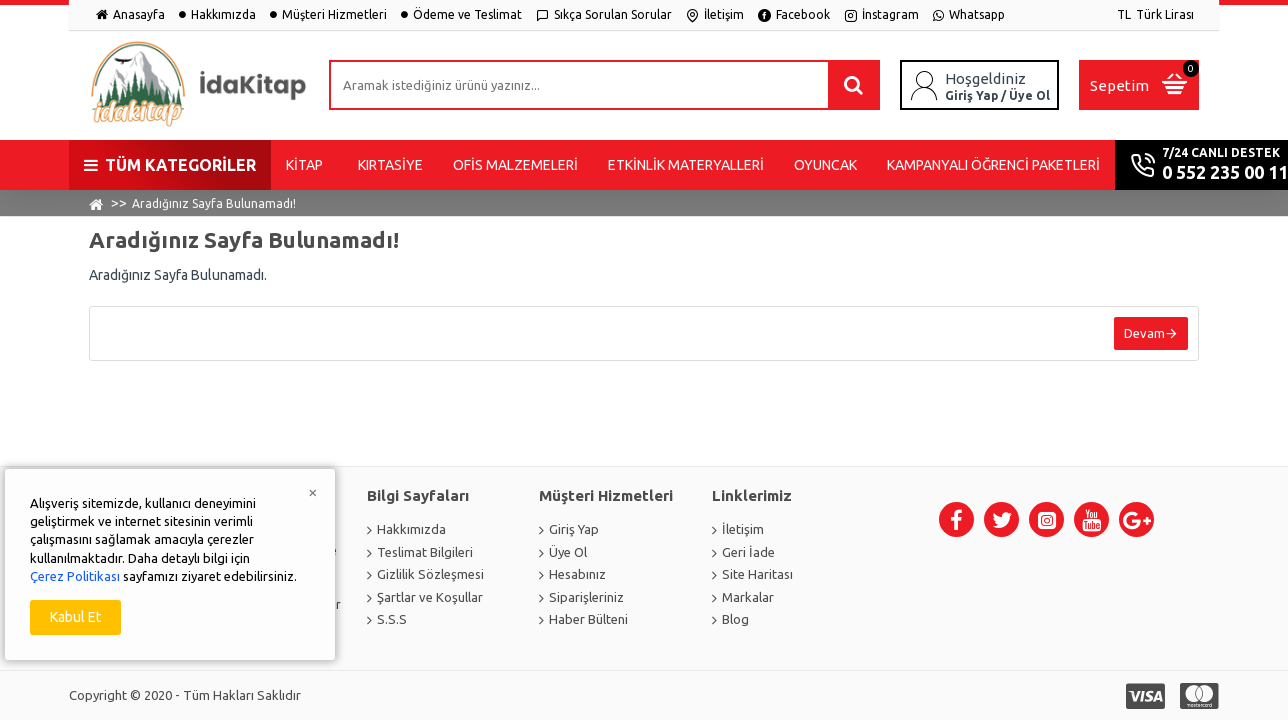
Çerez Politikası (75, 576)
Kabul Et (75, 617)
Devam (1144, 333)
